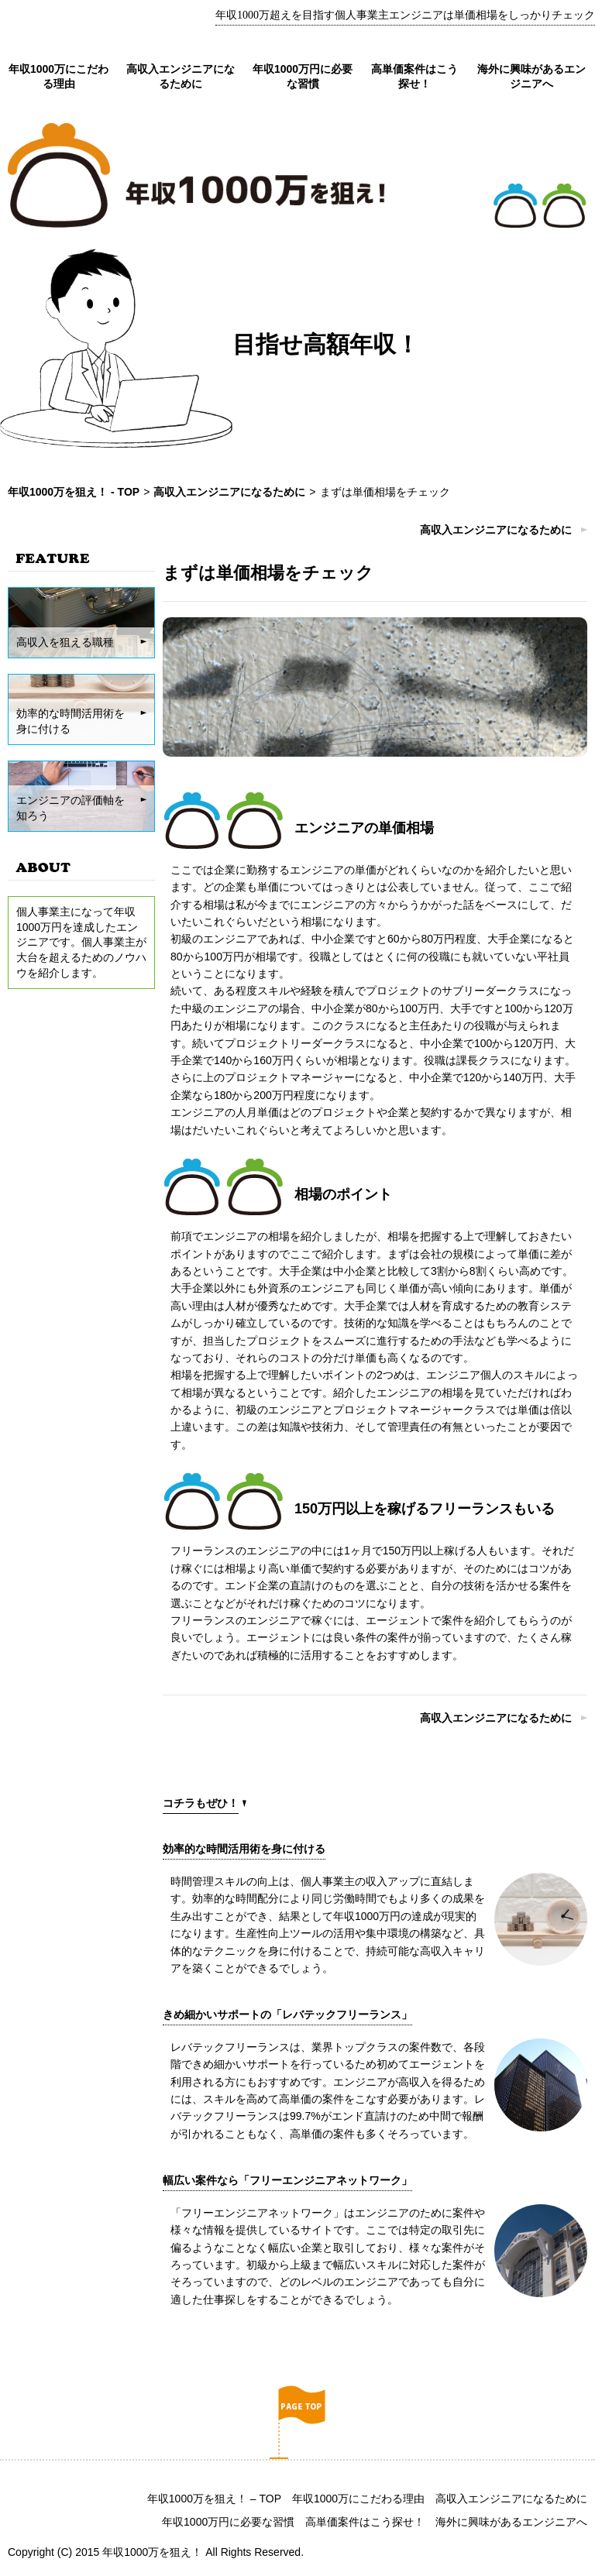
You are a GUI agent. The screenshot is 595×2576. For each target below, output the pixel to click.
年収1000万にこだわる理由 (358, 2498)
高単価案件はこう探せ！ (365, 2522)
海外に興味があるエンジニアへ (511, 2522)
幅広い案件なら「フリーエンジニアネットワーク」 (287, 2180)
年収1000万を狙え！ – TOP (214, 2498)
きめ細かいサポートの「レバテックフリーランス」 (287, 2014)
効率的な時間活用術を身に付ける (244, 1849)
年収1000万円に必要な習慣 (228, 2522)
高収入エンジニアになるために (496, 530)
